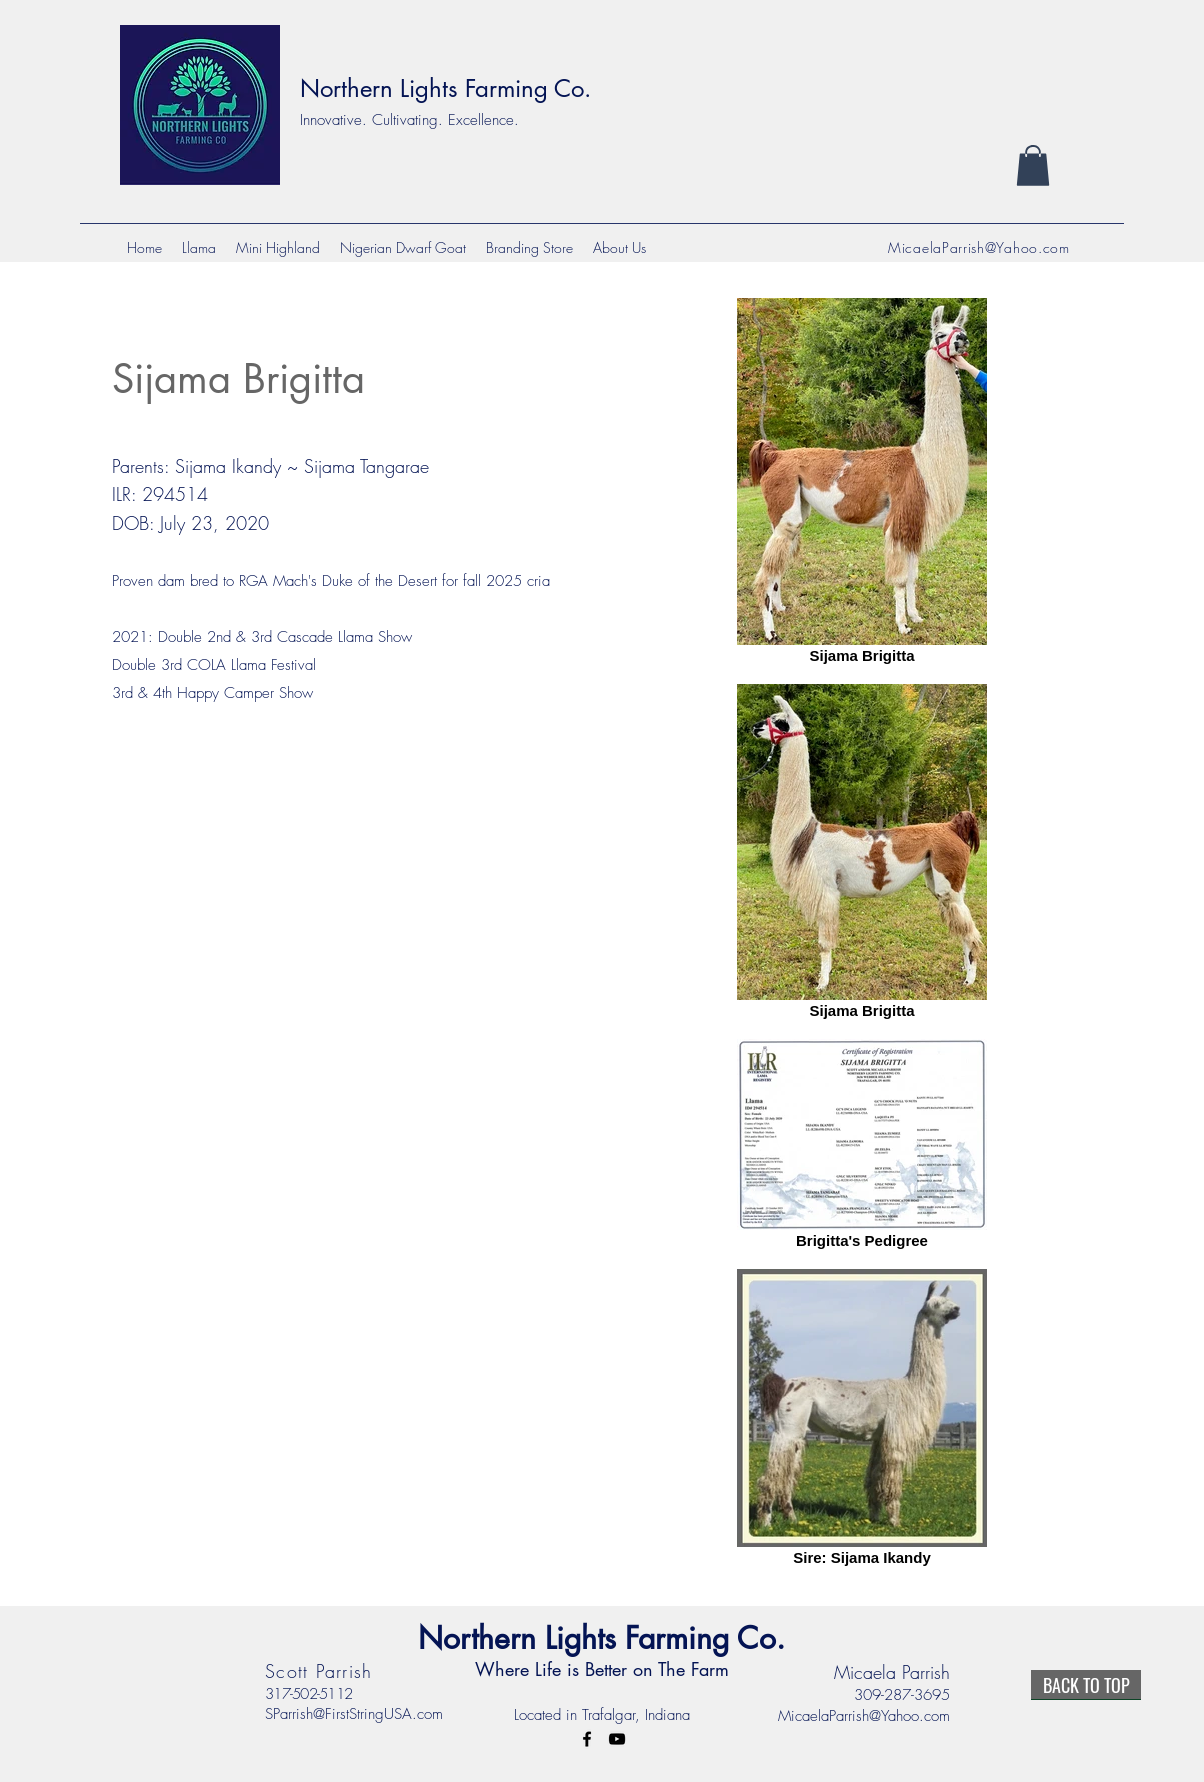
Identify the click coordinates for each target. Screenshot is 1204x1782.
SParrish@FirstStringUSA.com (354, 1714)
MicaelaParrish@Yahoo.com (979, 247)
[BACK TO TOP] (1086, 1685)
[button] (1033, 165)
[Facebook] (587, 1739)
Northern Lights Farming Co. (445, 88)
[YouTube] (617, 1739)
